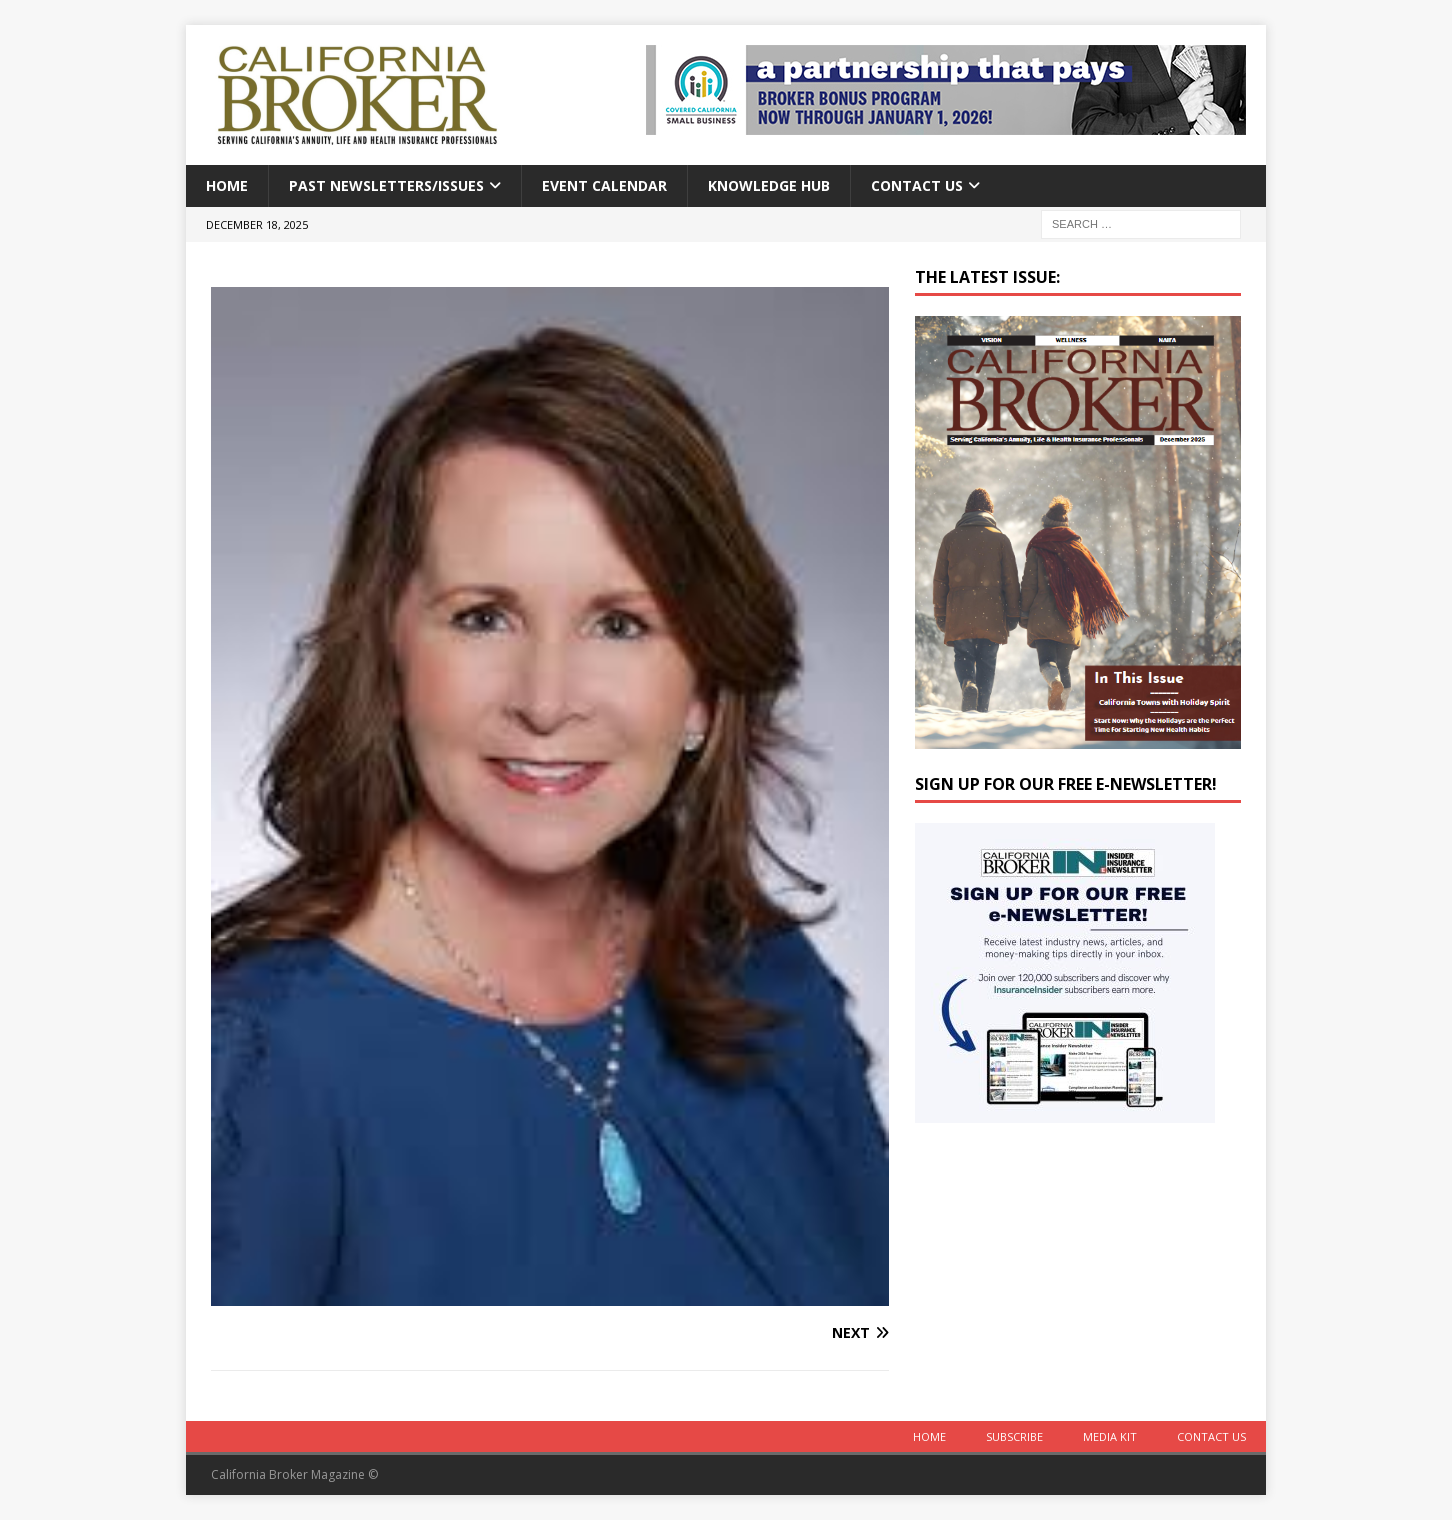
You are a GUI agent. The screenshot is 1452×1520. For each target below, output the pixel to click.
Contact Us (917, 185)
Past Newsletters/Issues (386, 185)
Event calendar (604, 185)
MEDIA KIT (1110, 1436)
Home (227, 185)
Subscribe (1014, 1436)
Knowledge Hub (769, 185)
